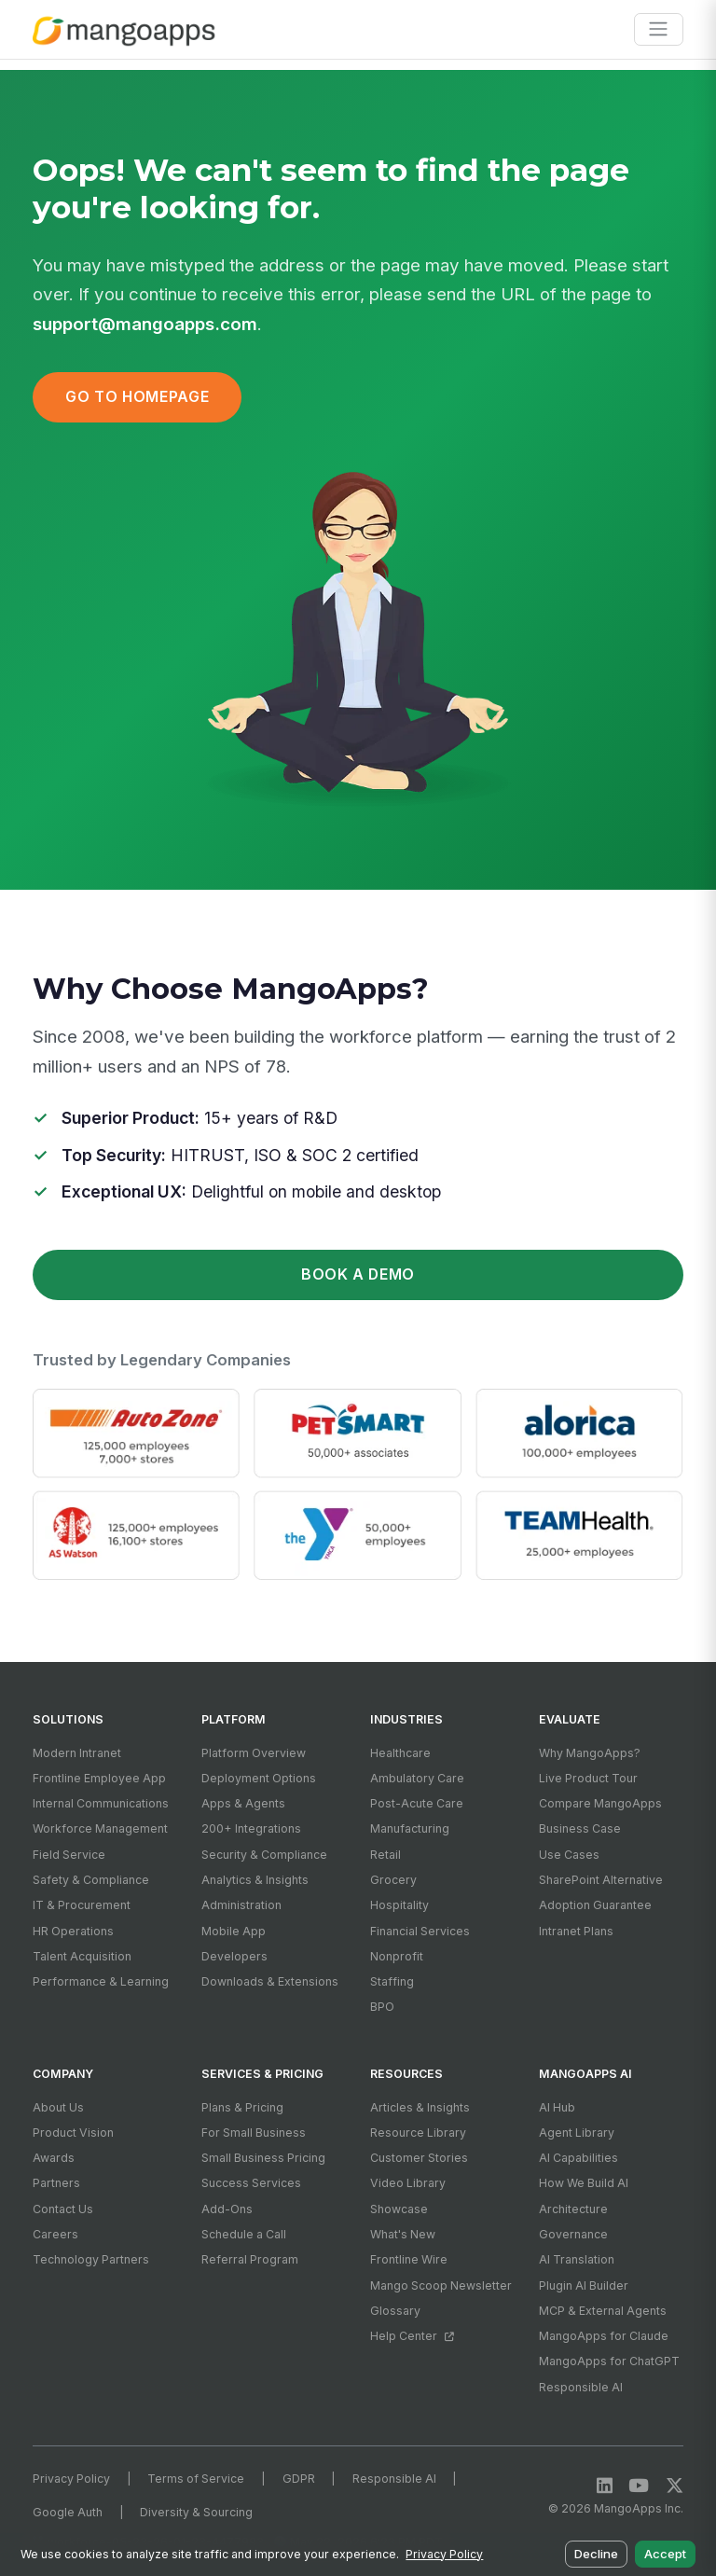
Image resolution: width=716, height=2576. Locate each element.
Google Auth (68, 2512)
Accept (665, 2553)
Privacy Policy (71, 2479)
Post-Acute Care (416, 1803)
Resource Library (418, 2133)
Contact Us (63, 2209)
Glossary (395, 2311)
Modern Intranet (77, 1753)
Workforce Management (100, 1828)
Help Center (411, 2336)
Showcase (399, 2209)
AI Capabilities (578, 2158)
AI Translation (576, 2259)
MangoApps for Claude (603, 2336)
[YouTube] (638, 2486)
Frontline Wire (409, 2259)
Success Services (251, 2183)
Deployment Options (258, 1778)
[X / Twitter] (674, 2486)
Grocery (393, 1880)
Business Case (580, 1828)
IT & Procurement (82, 1905)
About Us (58, 2107)
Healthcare (400, 1753)
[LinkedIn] (605, 2486)
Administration (241, 1905)
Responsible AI (581, 2387)
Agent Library (576, 2133)
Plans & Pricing (242, 2107)
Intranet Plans (576, 1931)
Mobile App (233, 1931)
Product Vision (73, 2133)
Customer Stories (419, 2158)
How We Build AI (583, 2183)
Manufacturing (409, 1828)
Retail (385, 1855)
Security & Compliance (264, 1855)
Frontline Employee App (99, 1778)
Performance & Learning (101, 1981)
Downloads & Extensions (269, 1981)
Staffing (392, 1981)
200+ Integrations (251, 1828)
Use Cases (569, 1855)
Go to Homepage (137, 397)
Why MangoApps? (589, 1753)
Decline (596, 2553)
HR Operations (73, 1931)
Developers (234, 1956)
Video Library (408, 2183)
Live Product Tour (588, 1778)
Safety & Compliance (91, 1880)
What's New (402, 2234)
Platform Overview (253, 1753)
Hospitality (399, 1905)
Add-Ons (227, 2209)
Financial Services (420, 1931)
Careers (55, 2234)
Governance (573, 2234)
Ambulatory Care (417, 1778)
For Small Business (253, 2133)
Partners (56, 2183)
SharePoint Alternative (601, 1880)
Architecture (573, 2209)
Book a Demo (358, 1274)
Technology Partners (91, 2259)
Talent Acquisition (82, 1956)
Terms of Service (195, 2479)
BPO (382, 2007)
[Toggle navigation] (658, 29)
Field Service (69, 1855)
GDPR (298, 2479)
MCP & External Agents (603, 2311)
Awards (54, 2158)
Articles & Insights (420, 2107)
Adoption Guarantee (595, 1905)
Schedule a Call (243, 2234)
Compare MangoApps (600, 1803)
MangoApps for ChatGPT (609, 2361)
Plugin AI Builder (583, 2285)
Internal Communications (101, 1803)
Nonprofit (396, 1956)
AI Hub (557, 2107)
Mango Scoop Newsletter (441, 2285)
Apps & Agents (243, 1803)
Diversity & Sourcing (196, 2512)
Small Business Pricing (263, 2158)
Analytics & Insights (255, 1880)
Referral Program (249, 2259)
